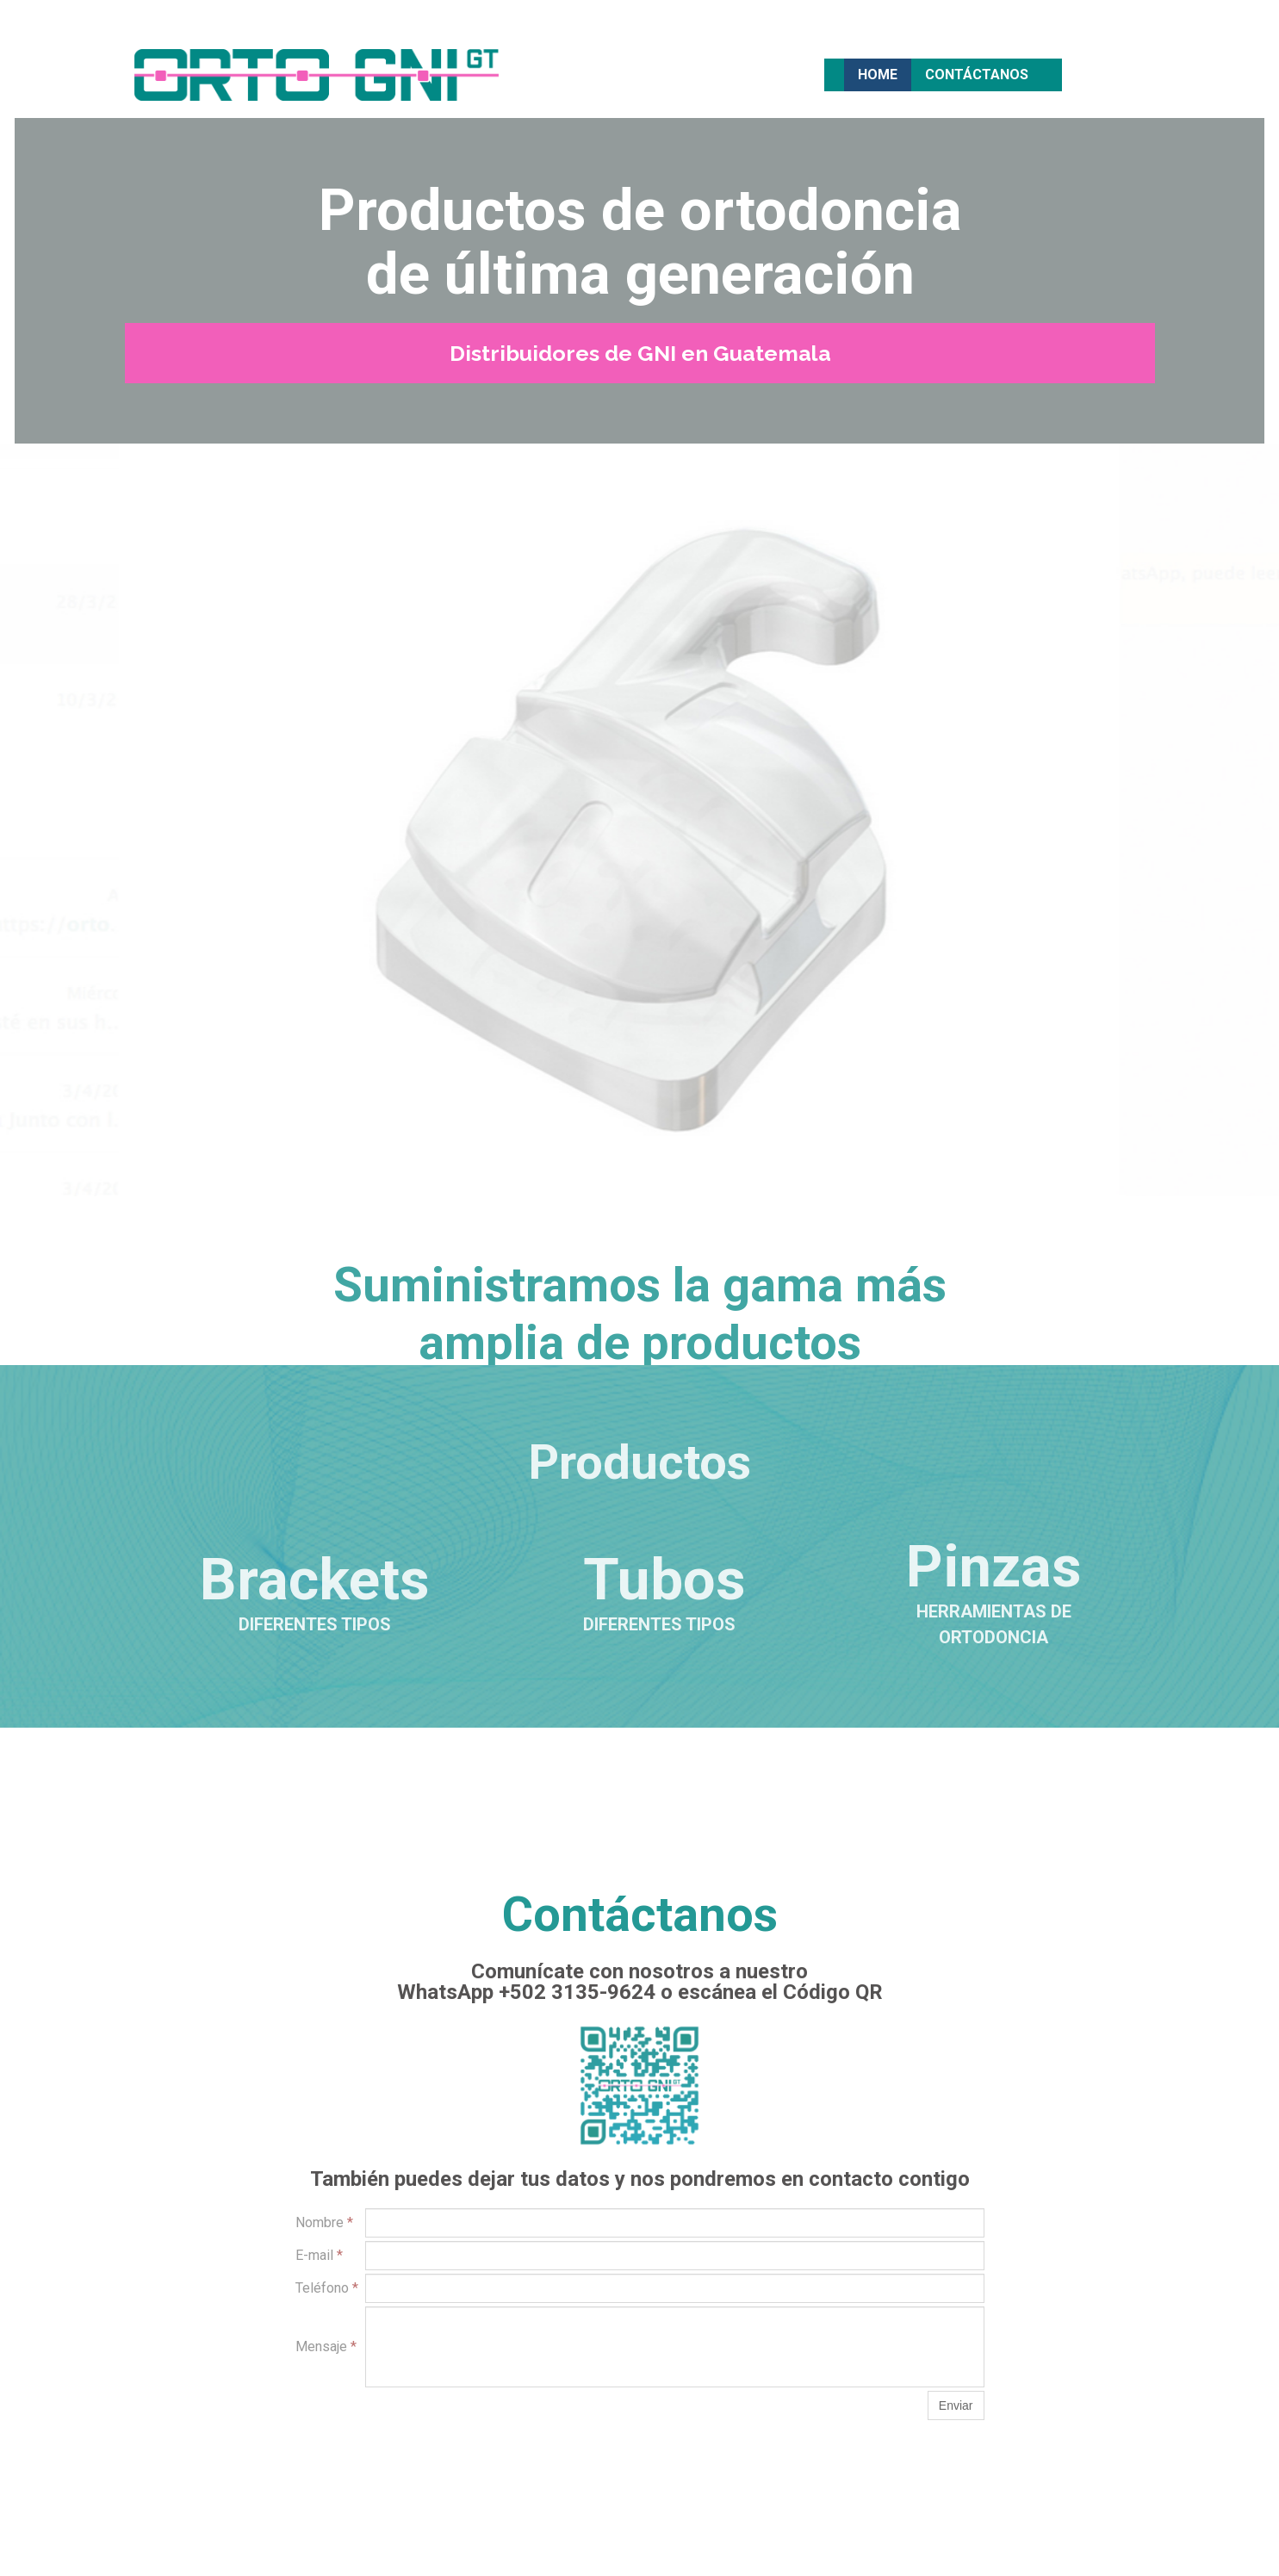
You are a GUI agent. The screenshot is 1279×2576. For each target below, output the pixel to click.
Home (877, 74)
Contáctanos (976, 74)
